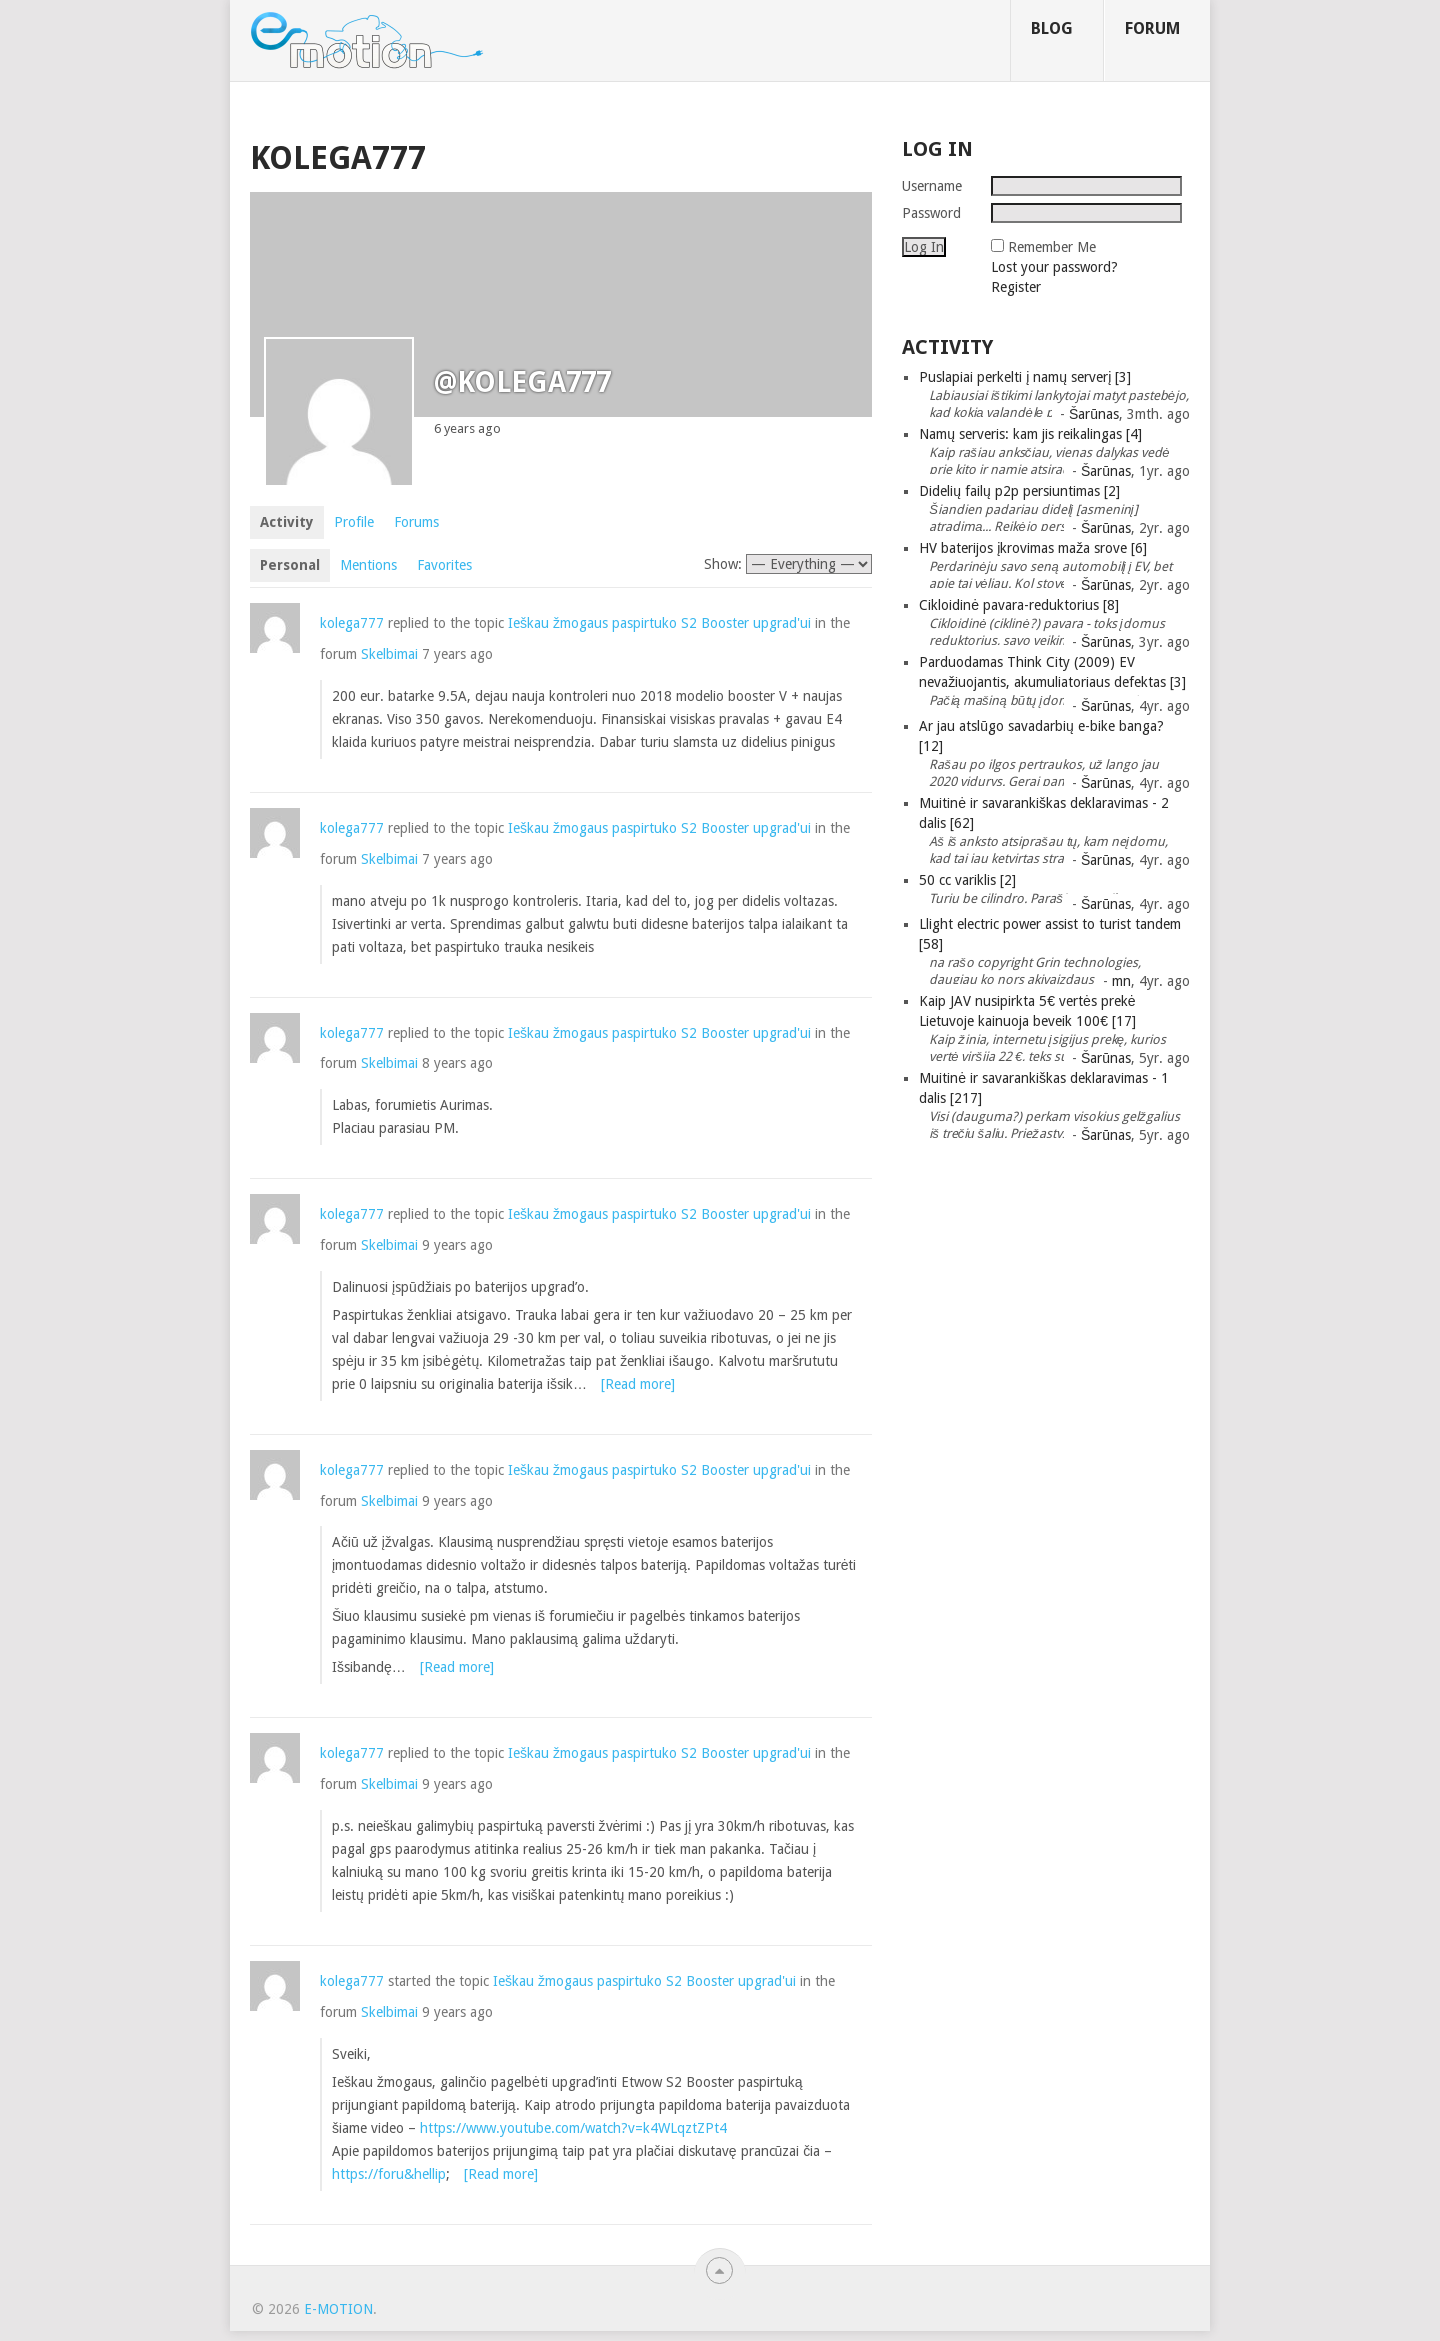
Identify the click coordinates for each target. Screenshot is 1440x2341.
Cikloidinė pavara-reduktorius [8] (1019, 605)
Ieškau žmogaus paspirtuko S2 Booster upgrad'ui (659, 623)
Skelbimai (389, 654)
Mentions (368, 565)
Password (931, 213)
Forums (416, 522)
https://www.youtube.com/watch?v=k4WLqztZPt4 (573, 2128)
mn (1121, 981)
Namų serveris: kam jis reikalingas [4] (1030, 434)
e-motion (338, 2309)
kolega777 (352, 623)
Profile (354, 522)
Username (932, 186)
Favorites (444, 565)
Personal (290, 565)
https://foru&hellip (389, 2174)
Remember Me (1052, 247)
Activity (287, 522)
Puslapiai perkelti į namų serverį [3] (1025, 377)
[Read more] (638, 1384)
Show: (723, 564)
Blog (1052, 28)
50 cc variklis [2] (967, 880)
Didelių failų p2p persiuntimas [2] (1019, 491)
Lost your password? (1054, 267)
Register (1016, 287)
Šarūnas (1094, 414)
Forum (1152, 28)
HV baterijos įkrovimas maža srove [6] (1033, 548)
